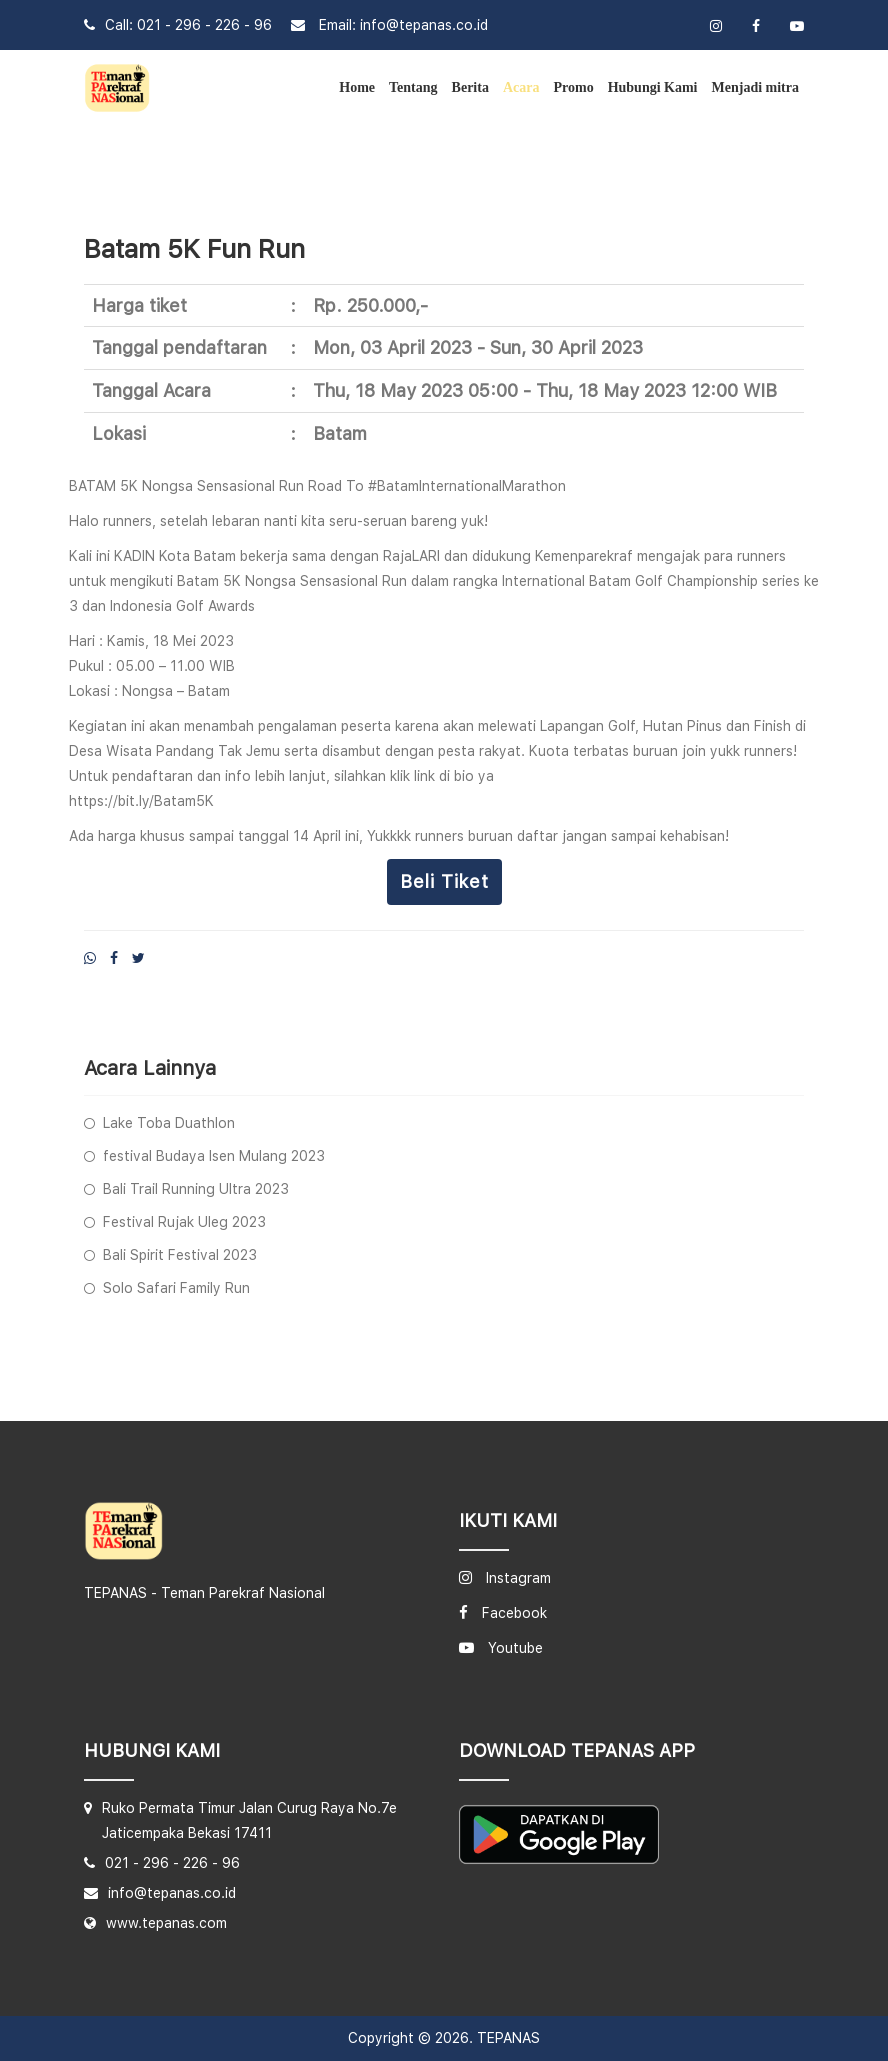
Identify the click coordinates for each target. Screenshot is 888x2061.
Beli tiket (444, 881)
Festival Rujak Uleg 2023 (184, 1222)
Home (357, 87)
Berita (470, 87)
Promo (573, 87)
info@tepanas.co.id (424, 25)
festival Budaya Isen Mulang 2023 (214, 1156)
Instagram (518, 1578)
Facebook (514, 1613)
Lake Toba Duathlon (169, 1123)
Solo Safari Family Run (176, 1288)
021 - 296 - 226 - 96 (204, 25)
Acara (521, 87)
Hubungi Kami (653, 87)
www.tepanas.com (166, 1923)
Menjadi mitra (755, 87)
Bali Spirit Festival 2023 (180, 1255)
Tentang (413, 87)
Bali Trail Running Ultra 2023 (196, 1189)
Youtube (515, 1648)
